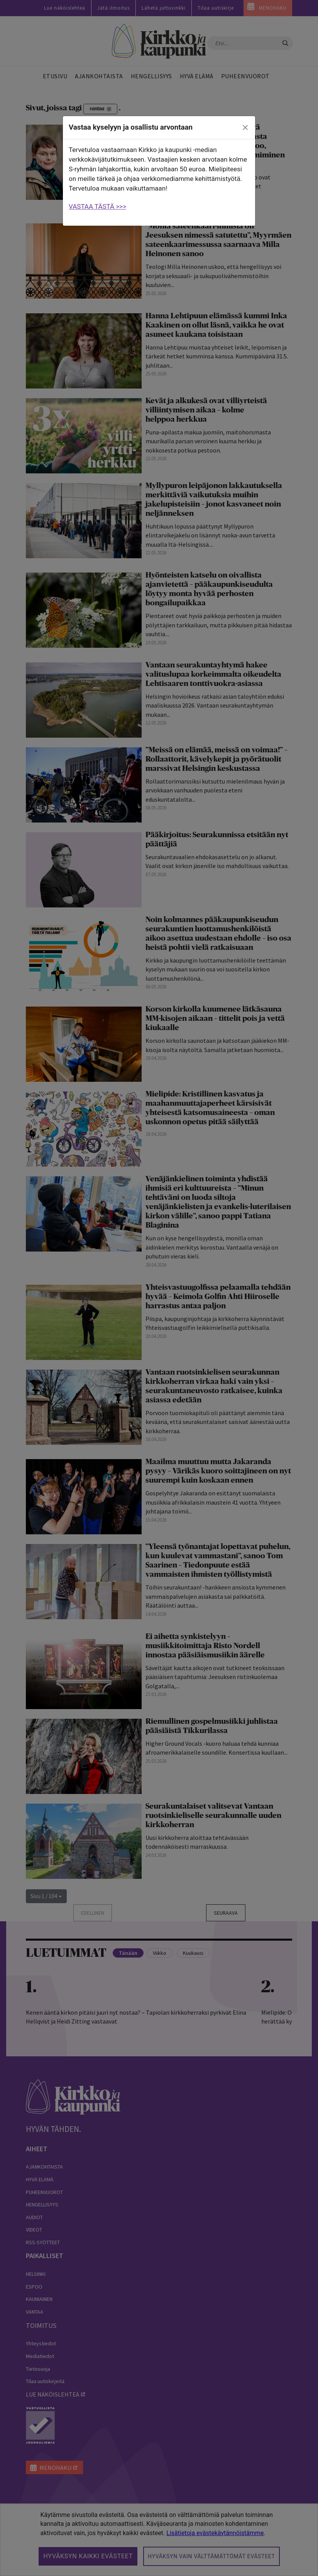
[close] (245, 127)
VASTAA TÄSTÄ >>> (97, 206)
